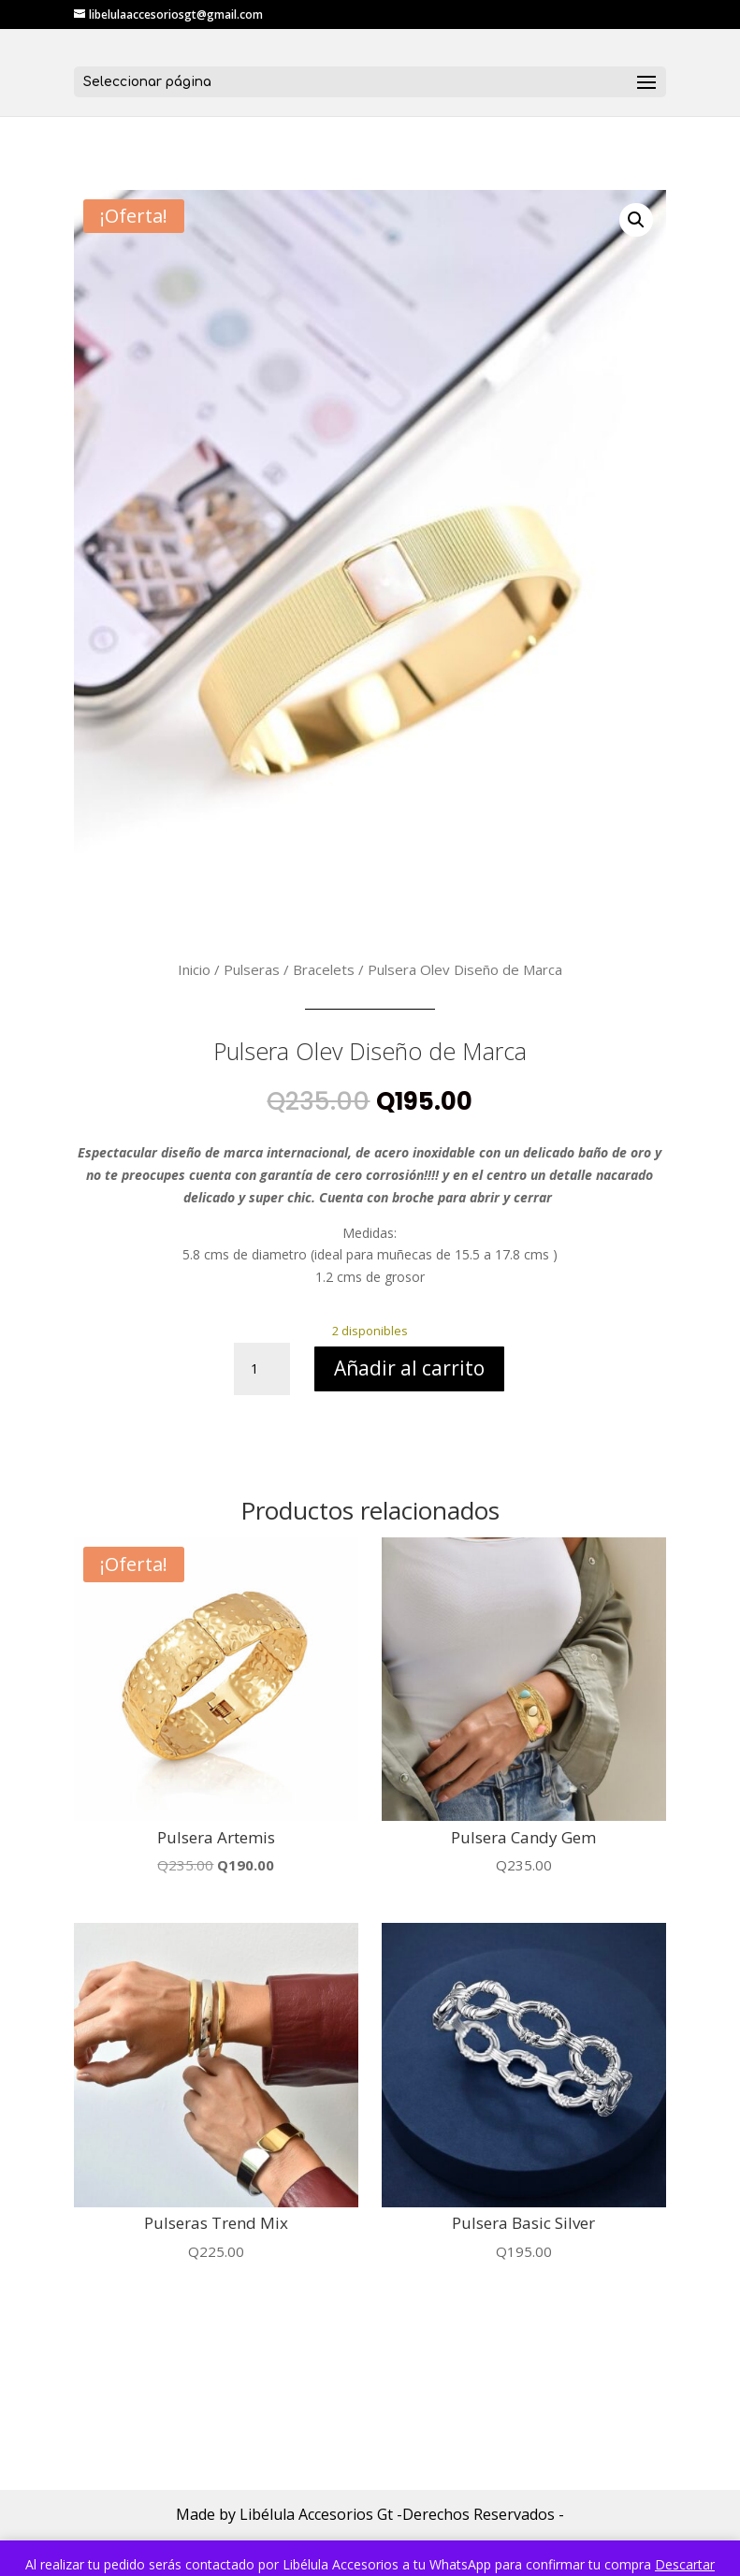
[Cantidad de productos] (262, 1369)
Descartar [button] (685, 2564)
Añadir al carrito (409, 1368)
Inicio (194, 969)
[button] (636, 220)
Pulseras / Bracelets (289, 969)
